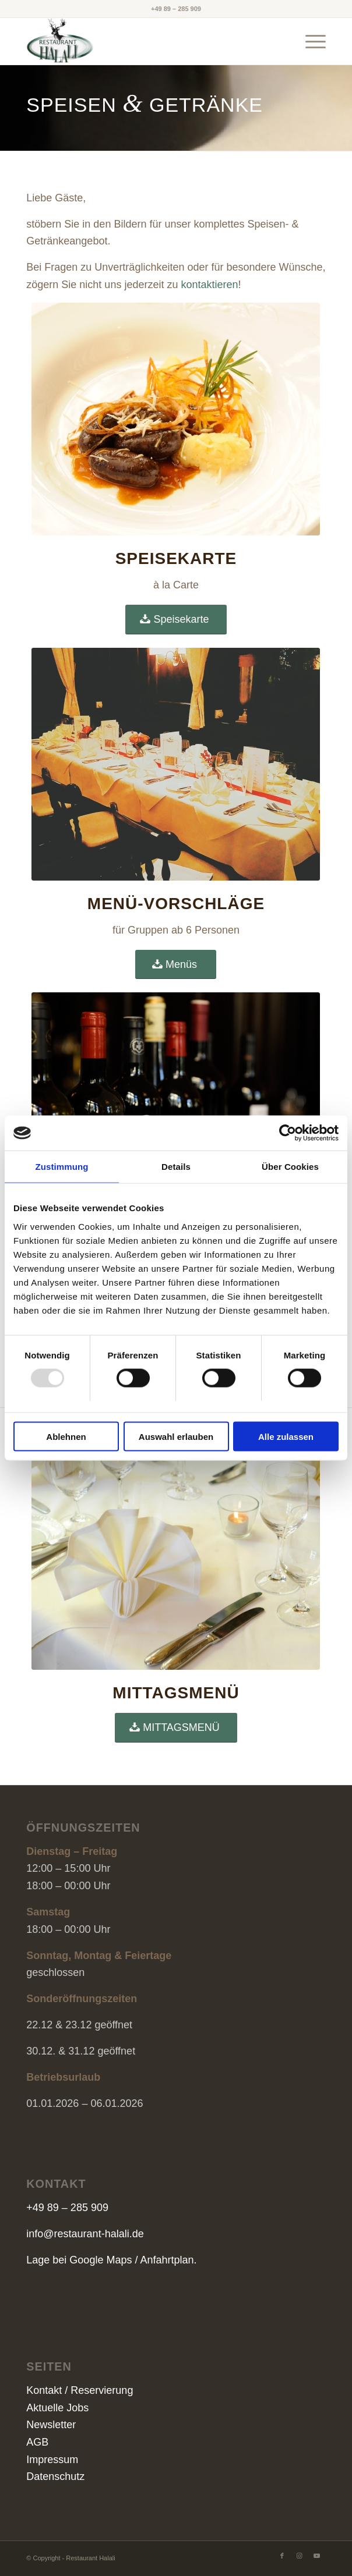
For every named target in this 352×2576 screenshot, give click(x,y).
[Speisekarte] (175, 619)
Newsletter (51, 2424)
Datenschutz (55, 2476)
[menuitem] (310, 41)
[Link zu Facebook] (282, 2555)
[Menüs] (175, 965)
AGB (37, 2442)
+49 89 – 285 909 (176, 8)
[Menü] (310, 41)
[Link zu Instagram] (299, 2555)
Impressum (52, 2459)
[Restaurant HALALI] (146, 41)
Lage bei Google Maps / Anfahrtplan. (111, 2260)
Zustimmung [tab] (62, 1167)
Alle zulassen (286, 1436)
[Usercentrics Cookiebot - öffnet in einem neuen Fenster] (288, 1133)
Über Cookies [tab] (290, 1167)
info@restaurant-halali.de (84, 2234)
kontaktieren (209, 284)
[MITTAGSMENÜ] (176, 1728)
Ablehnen (66, 1436)
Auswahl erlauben (176, 1436)
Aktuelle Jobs (57, 2408)
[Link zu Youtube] (317, 2555)
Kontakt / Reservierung (79, 2390)
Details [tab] (176, 1167)
